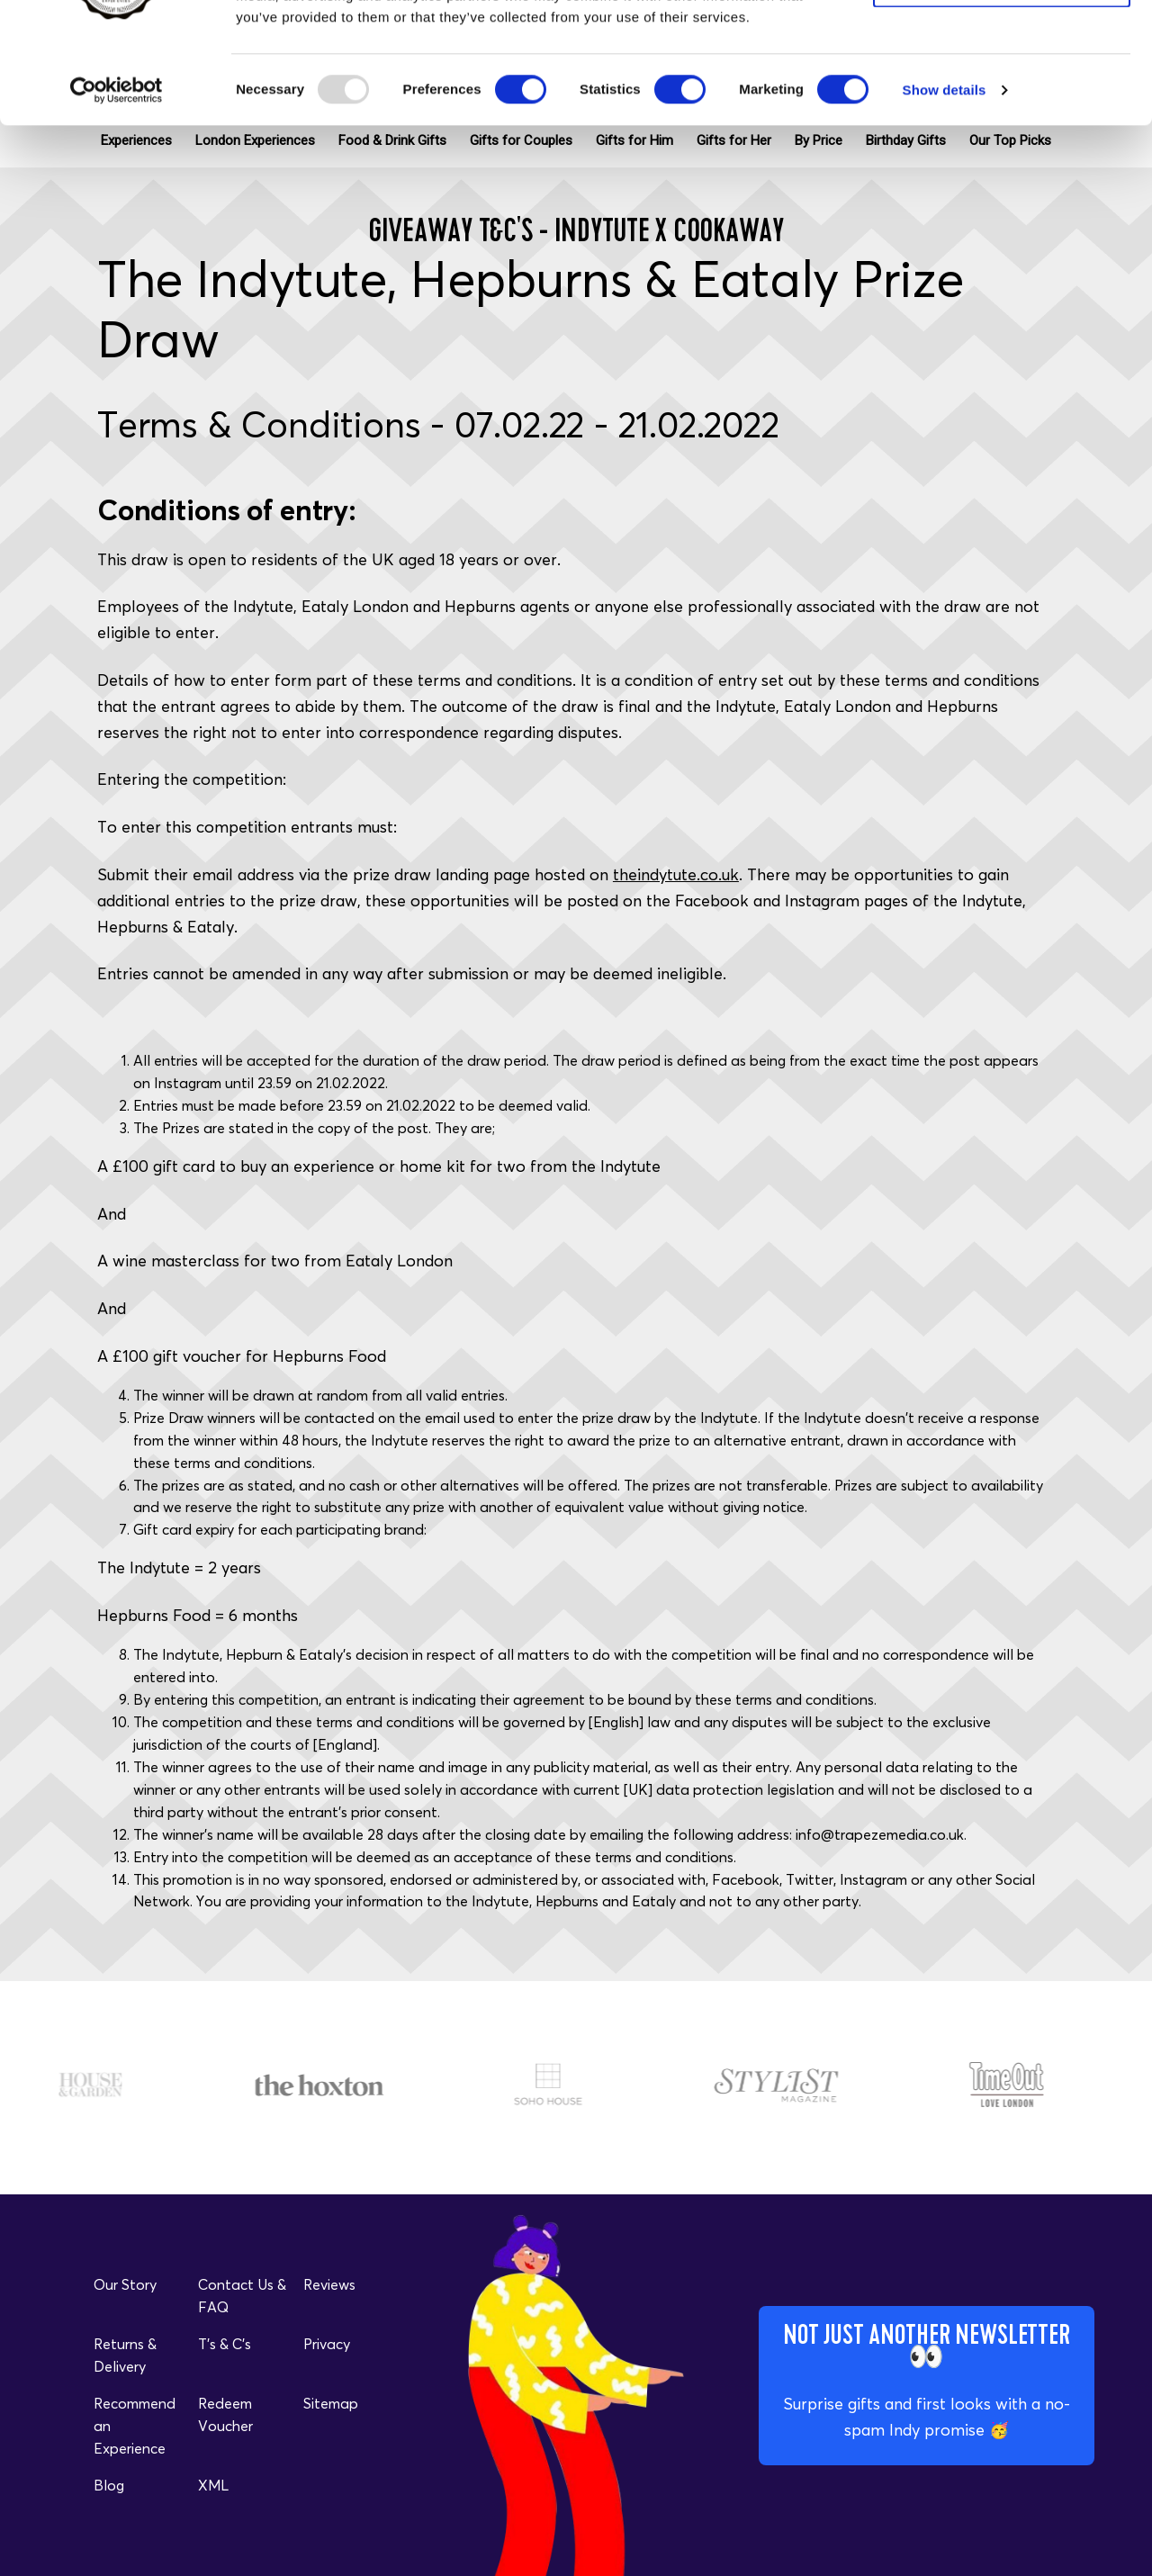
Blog (109, 2485)
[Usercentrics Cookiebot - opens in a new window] (116, 203)
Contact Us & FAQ (242, 2295)
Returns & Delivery (125, 2355)
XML (213, 2485)
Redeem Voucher (225, 2414)
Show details (944, 203)
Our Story (125, 2284)
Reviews (329, 2284)
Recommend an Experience (135, 2425)
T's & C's (224, 2344)
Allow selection (1001, 97)
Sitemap (330, 2403)
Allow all (1002, 44)
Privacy (326, 2344)
